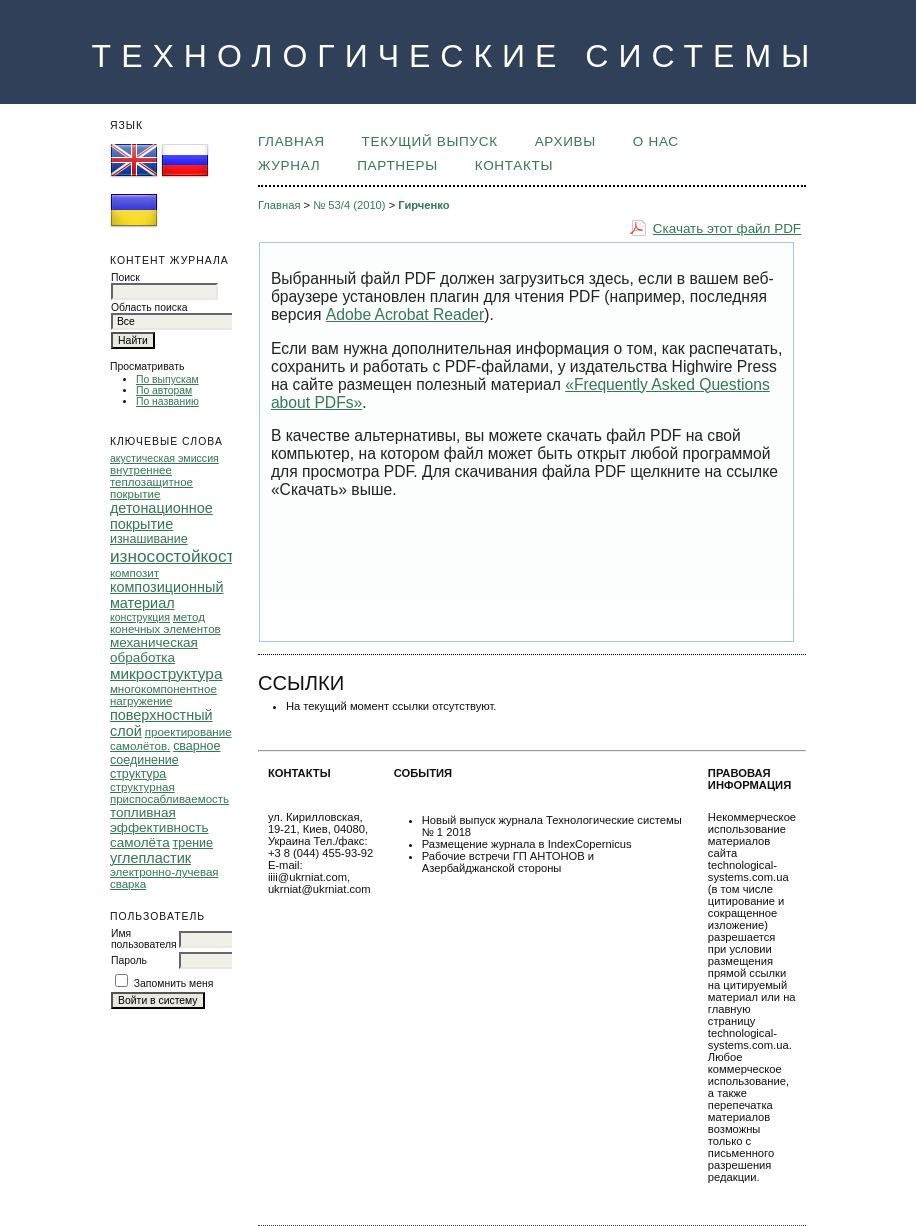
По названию (167, 401)
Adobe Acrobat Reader (405, 314)
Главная (291, 141)
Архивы (565, 141)
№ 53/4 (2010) (349, 205)
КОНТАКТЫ (514, 165)
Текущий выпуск (430, 141)
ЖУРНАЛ (289, 165)
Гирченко (423, 205)
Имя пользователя (144, 939)
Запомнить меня (174, 983)
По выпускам (167, 379)
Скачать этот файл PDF (727, 228)
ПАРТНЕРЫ (397, 165)
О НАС (656, 141)
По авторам (164, 390)
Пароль (129, 960)
